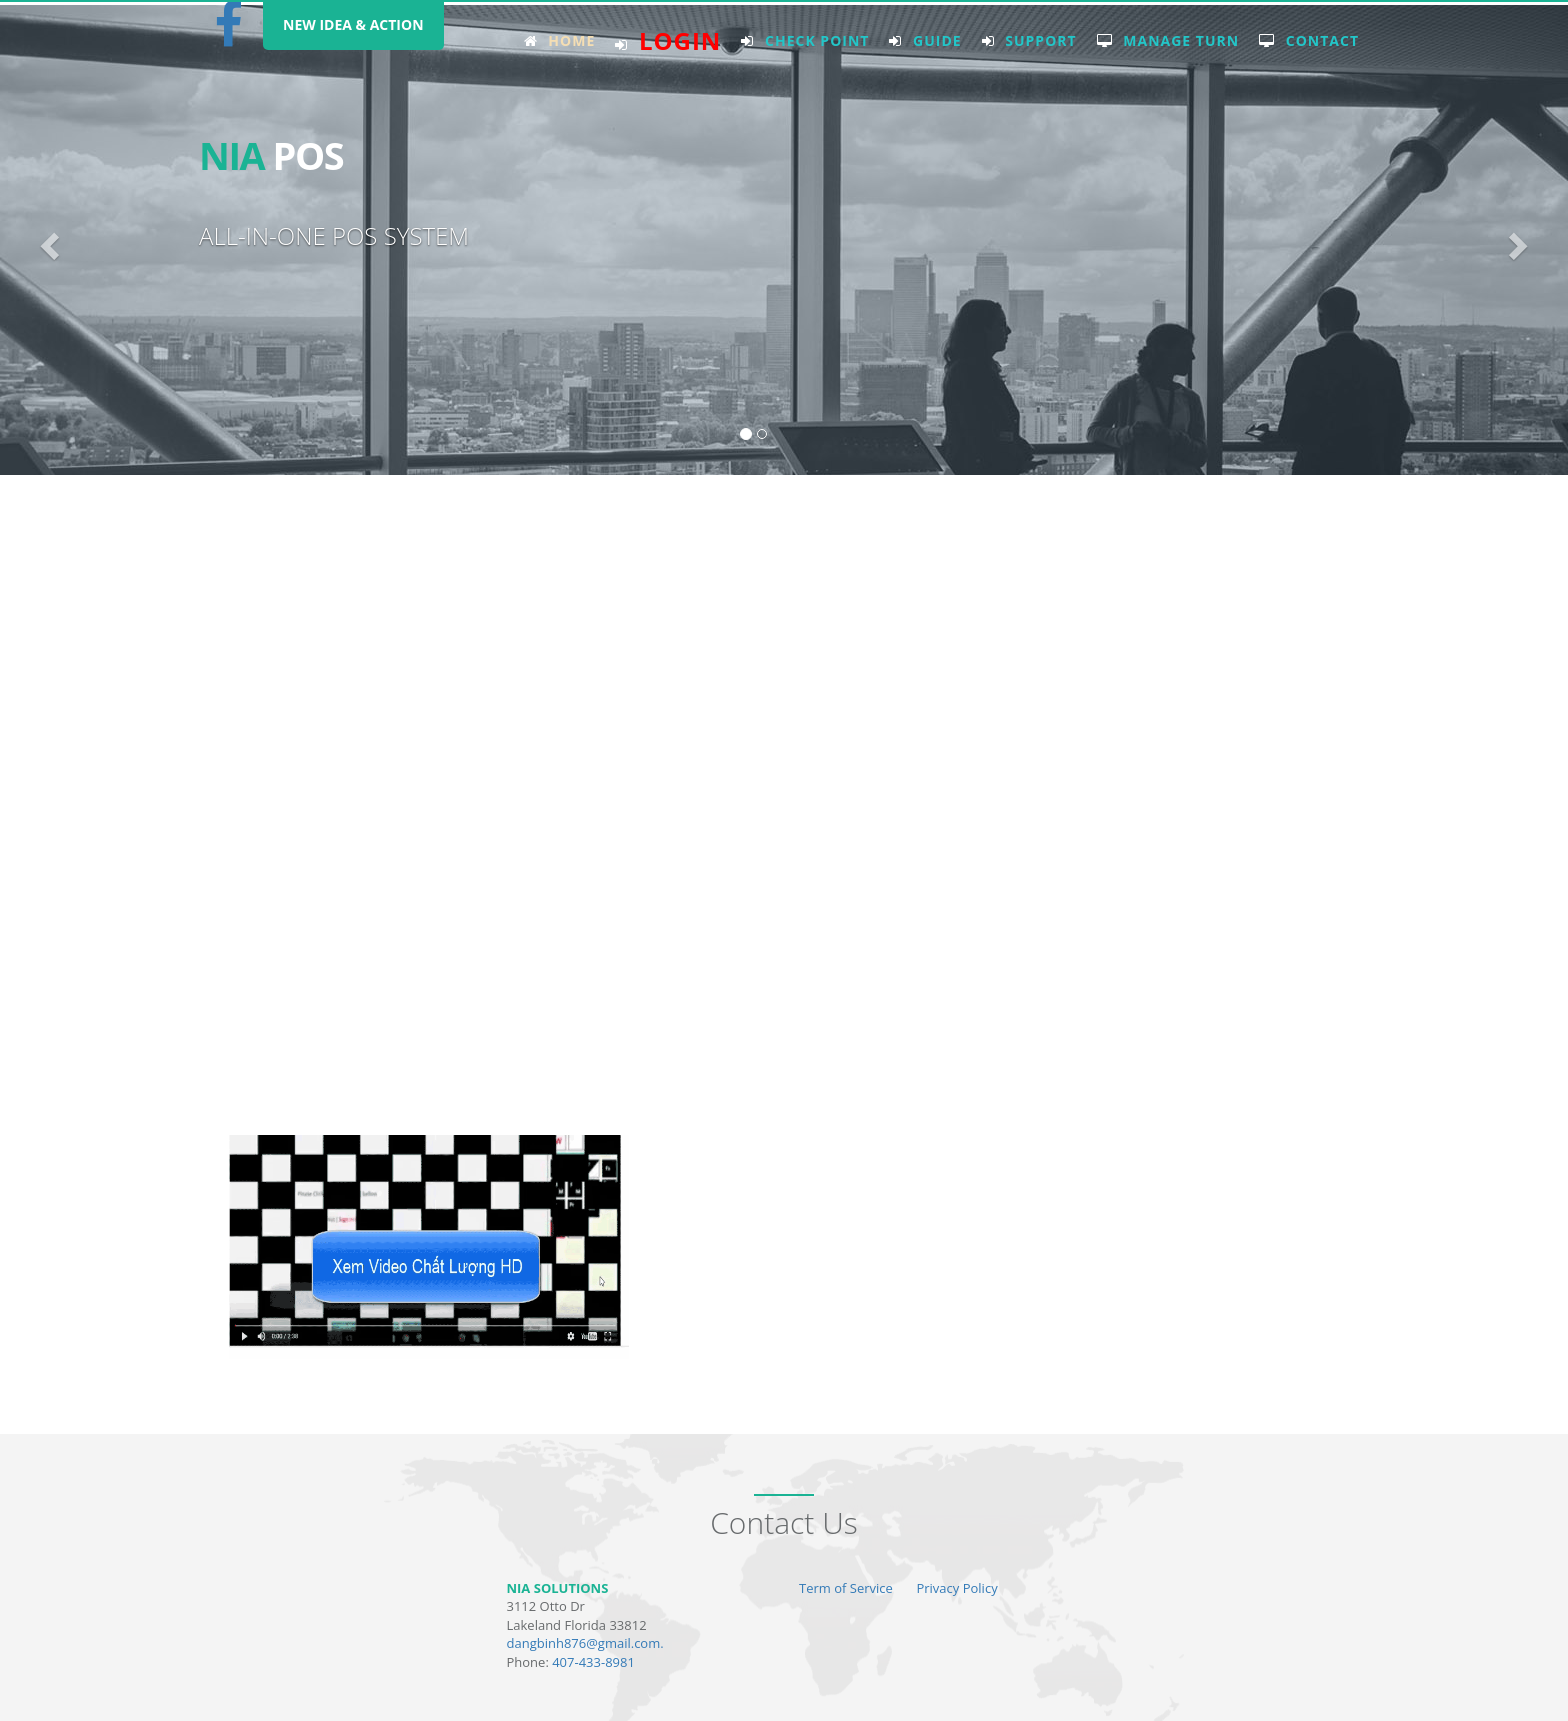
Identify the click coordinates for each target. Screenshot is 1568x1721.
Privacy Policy (956, 1588)
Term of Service (846, 1588)
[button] (47, 240)
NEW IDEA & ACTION (353, 24)
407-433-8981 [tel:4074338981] (593, 1662)
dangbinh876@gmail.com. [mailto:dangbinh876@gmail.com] (585, 1643)
